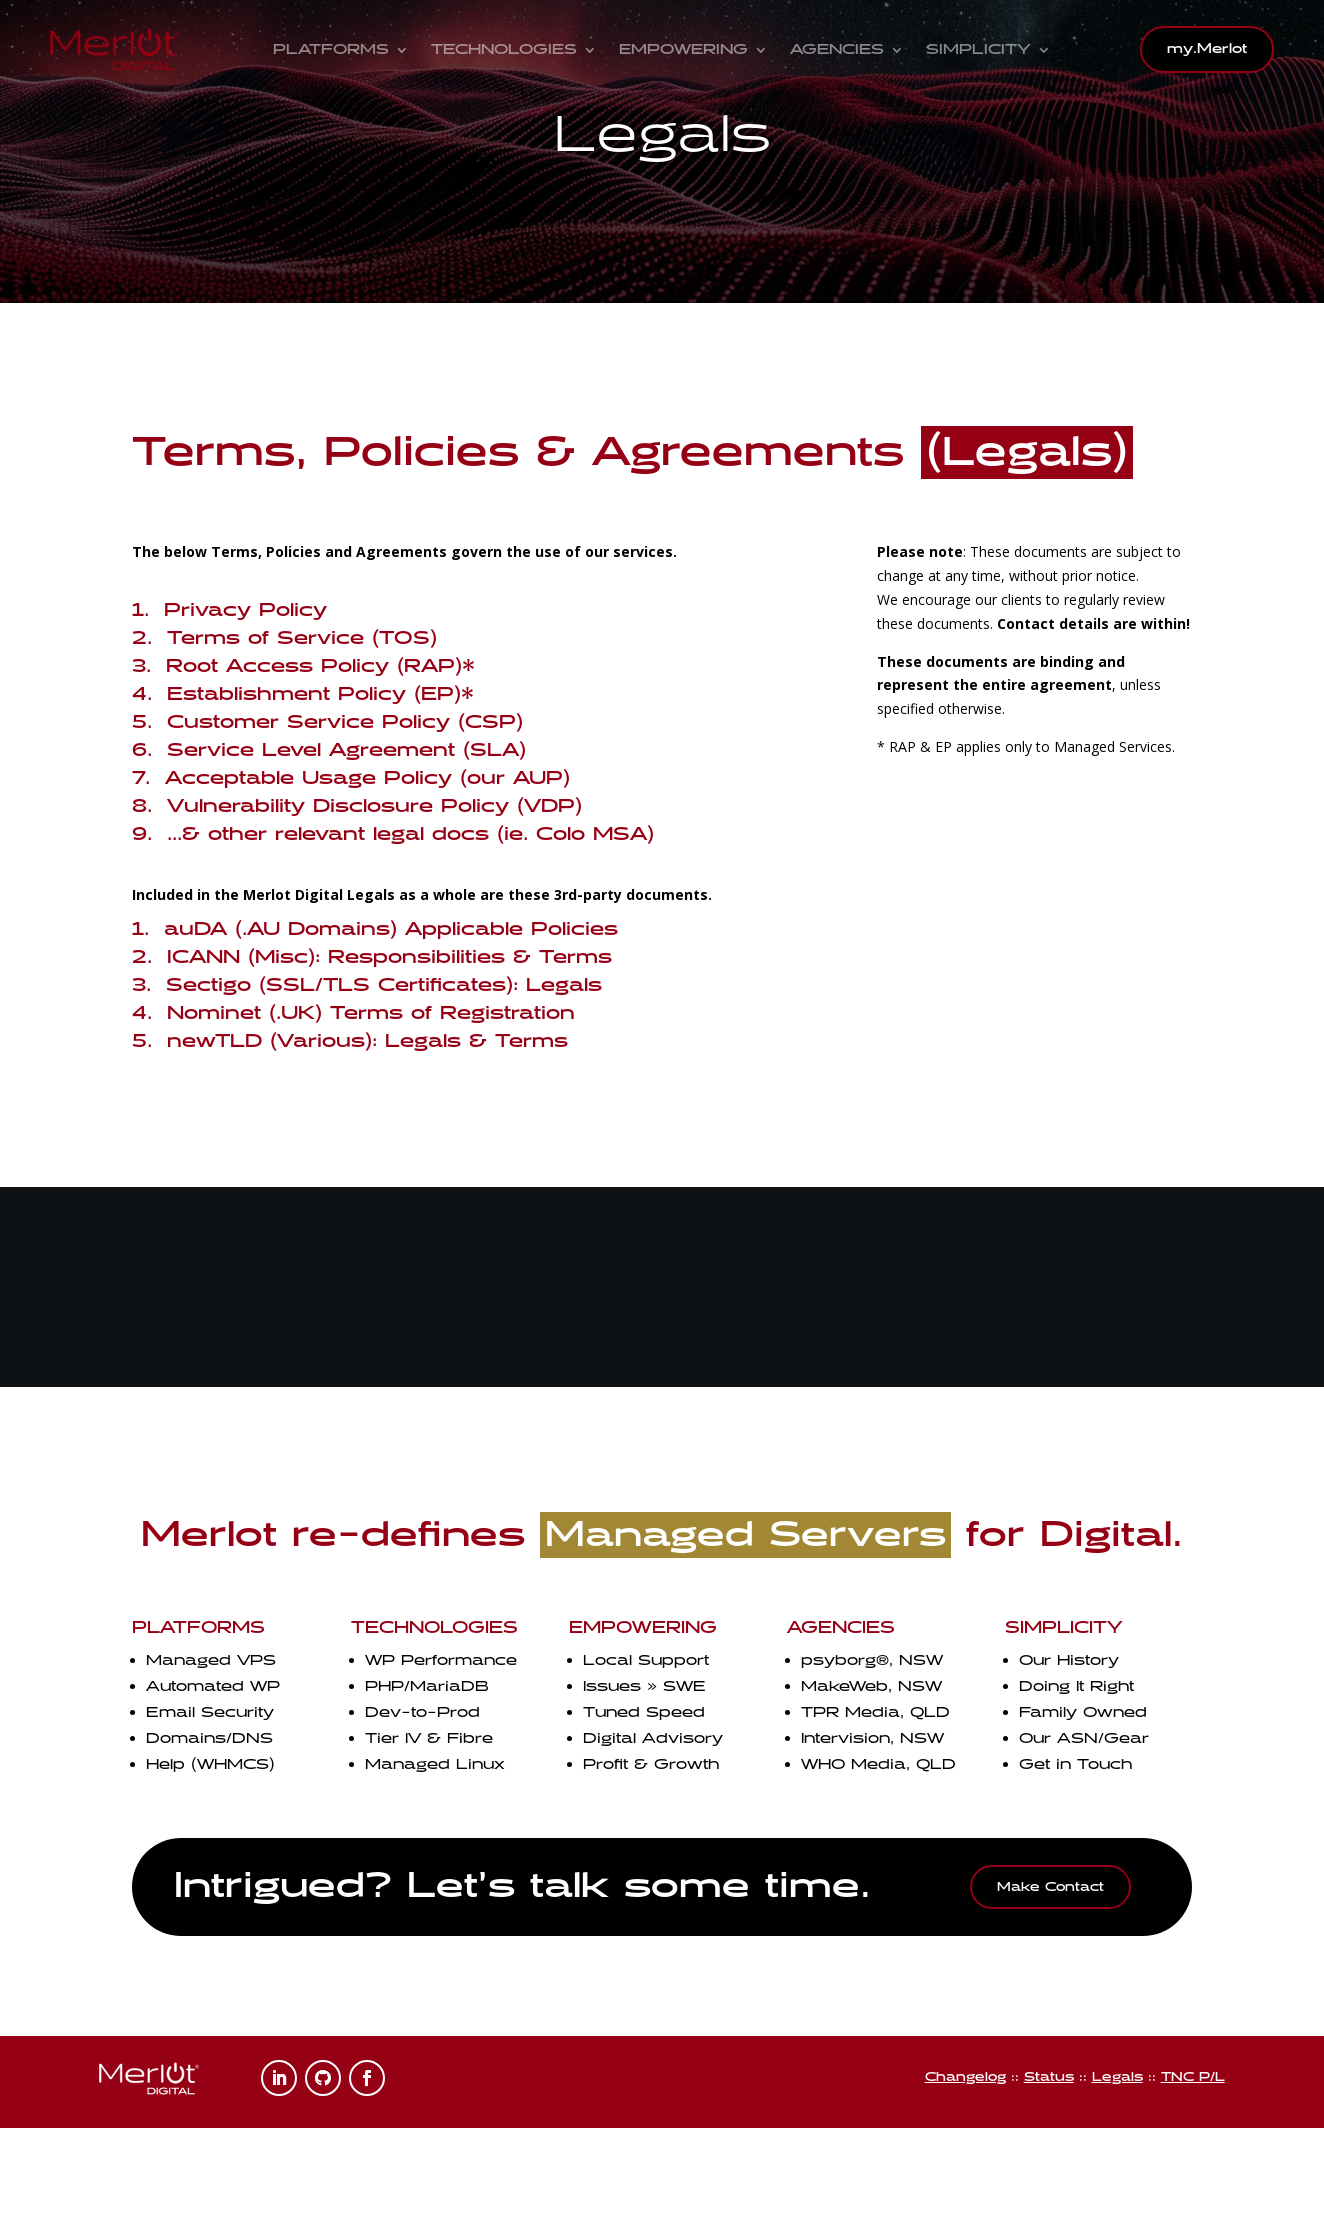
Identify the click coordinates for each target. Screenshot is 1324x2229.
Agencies (837, 51)
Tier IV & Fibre (429, 1839)
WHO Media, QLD (878, 1865)
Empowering (683, 51)
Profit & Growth (651, 1865)
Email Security (210, 1813)
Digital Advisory (653, 1839)
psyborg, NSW (872, 1761)
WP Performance (441, 1761)
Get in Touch (1075, 1865)
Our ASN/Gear (1084, 1839)
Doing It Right (1076, 1787)
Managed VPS (211, 1761)
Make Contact (1050, 1988)
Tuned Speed (644, 1813)
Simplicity (978, 51)
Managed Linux (435, 1865)
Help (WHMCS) (210, 1865)
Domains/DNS (209, 1839)
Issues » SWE (644, 1787)
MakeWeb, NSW (871, 1787)
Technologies (504, 51)
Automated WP (213, 1787)
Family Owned (1083, 1813)
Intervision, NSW (872, 1839)
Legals (1117, 2178)
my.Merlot (1207, 49)
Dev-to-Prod (422, 1813)
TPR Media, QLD (875, 1813)
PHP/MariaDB (427, 1787)
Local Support (646, 1761)
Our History (1069, 1761)
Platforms (331, 51)
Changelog (965, 2178)
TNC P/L (1193, 2178)
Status (1049, 2178)
